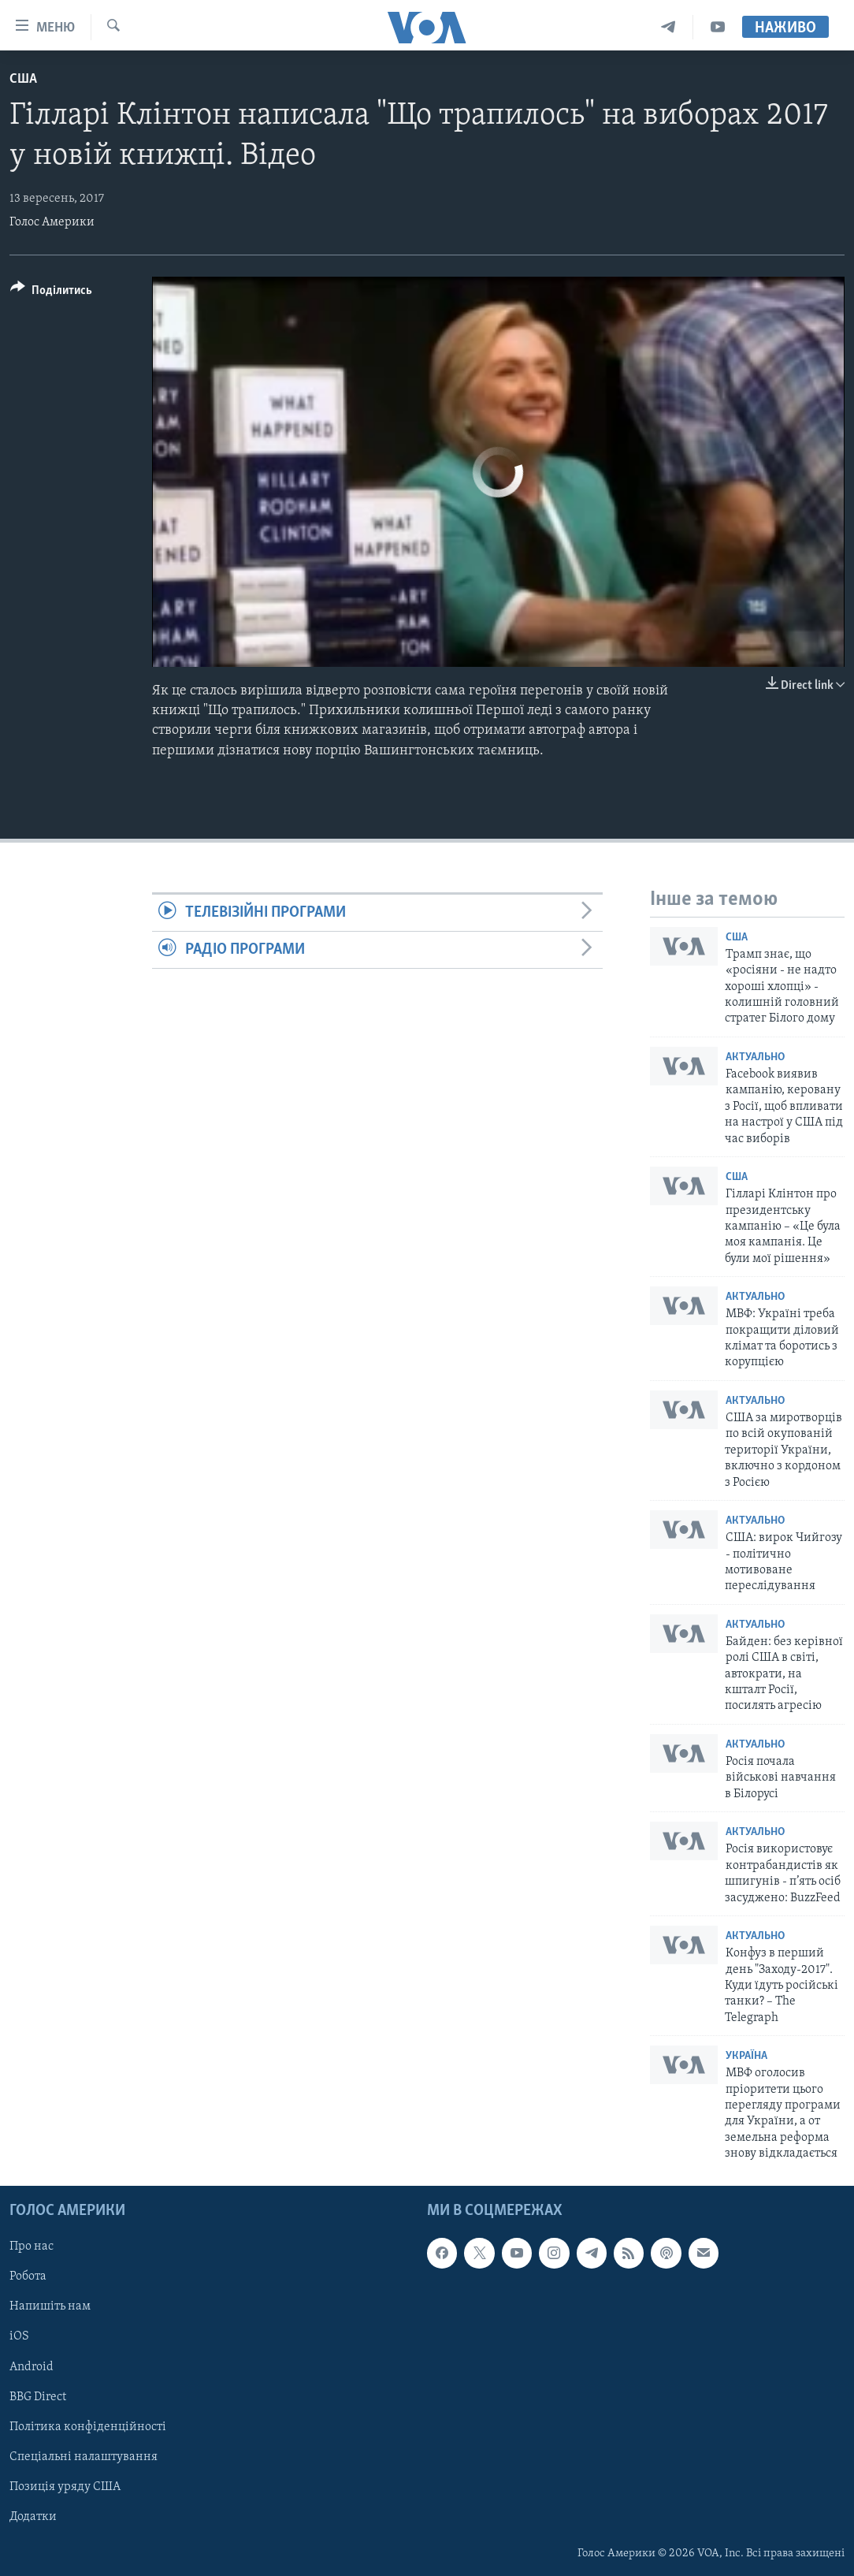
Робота (27, 2276)
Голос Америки (52, 222)
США (23, 79)
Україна (746, 2056)
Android (31, 2366)
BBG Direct (37, 2396)
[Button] (51, 293)
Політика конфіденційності (87, 2426)
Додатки (33, 2516)
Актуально (755, 1057)
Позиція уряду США (65, 2486)
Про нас (31, 2246)
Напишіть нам (50, 2306)
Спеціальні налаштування (83, 2456)
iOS (19, 2336)
